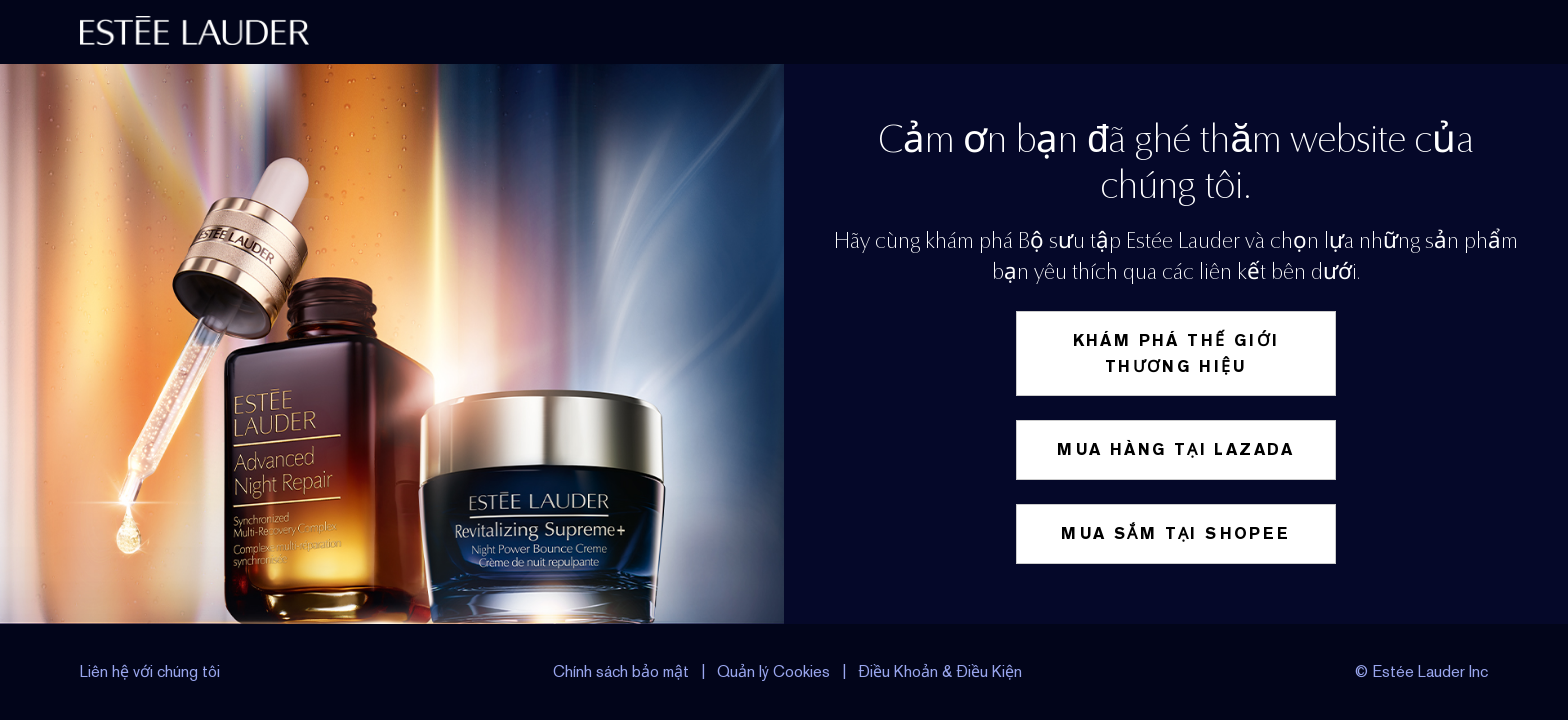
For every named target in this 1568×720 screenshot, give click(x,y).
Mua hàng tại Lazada (1176, 449)
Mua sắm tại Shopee (1175, 533)
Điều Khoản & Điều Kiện (940, 671)
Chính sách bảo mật (621, 671)
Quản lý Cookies (775, 671)
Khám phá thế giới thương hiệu (1176, 353)
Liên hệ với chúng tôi (150, 671)
